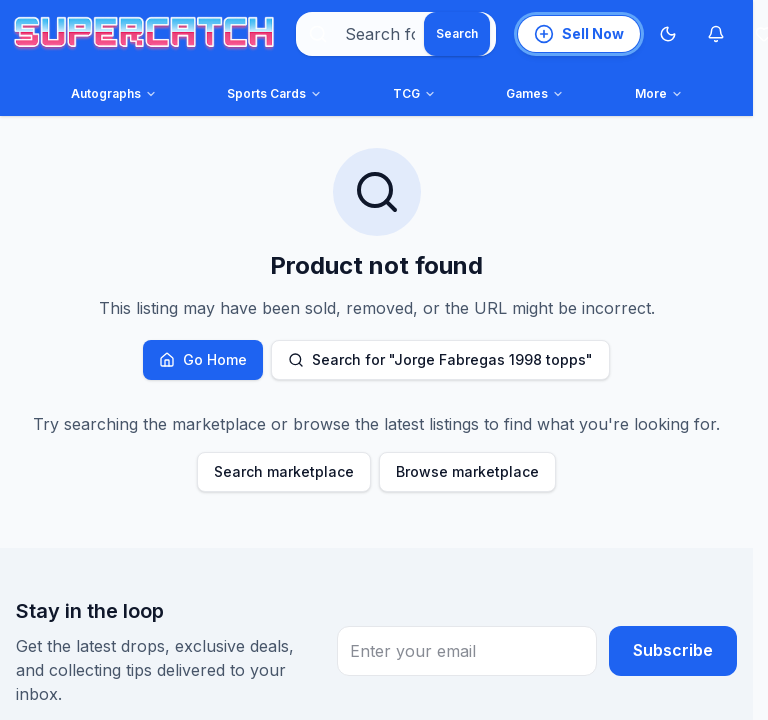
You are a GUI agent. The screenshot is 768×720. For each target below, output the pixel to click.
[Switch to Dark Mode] (668, 34)
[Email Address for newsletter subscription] (467, 651)
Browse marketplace (467, 471)
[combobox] (396, 34)
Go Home (203, 359)
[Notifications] (716, 34)
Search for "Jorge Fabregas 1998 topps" (440, 359)
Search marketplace (284, 471)
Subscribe (673, 651)
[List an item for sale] (579, 34)
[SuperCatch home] (144, 34)
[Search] (457, 34)
